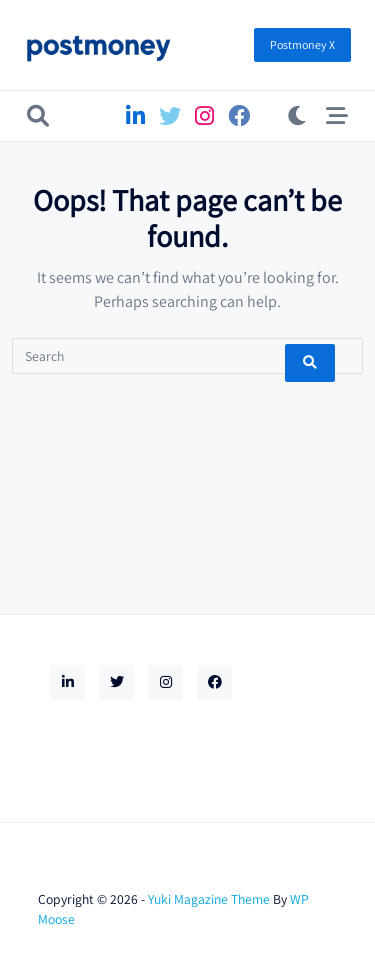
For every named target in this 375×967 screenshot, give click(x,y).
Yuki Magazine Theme (209, 899)
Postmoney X (302, 44)
